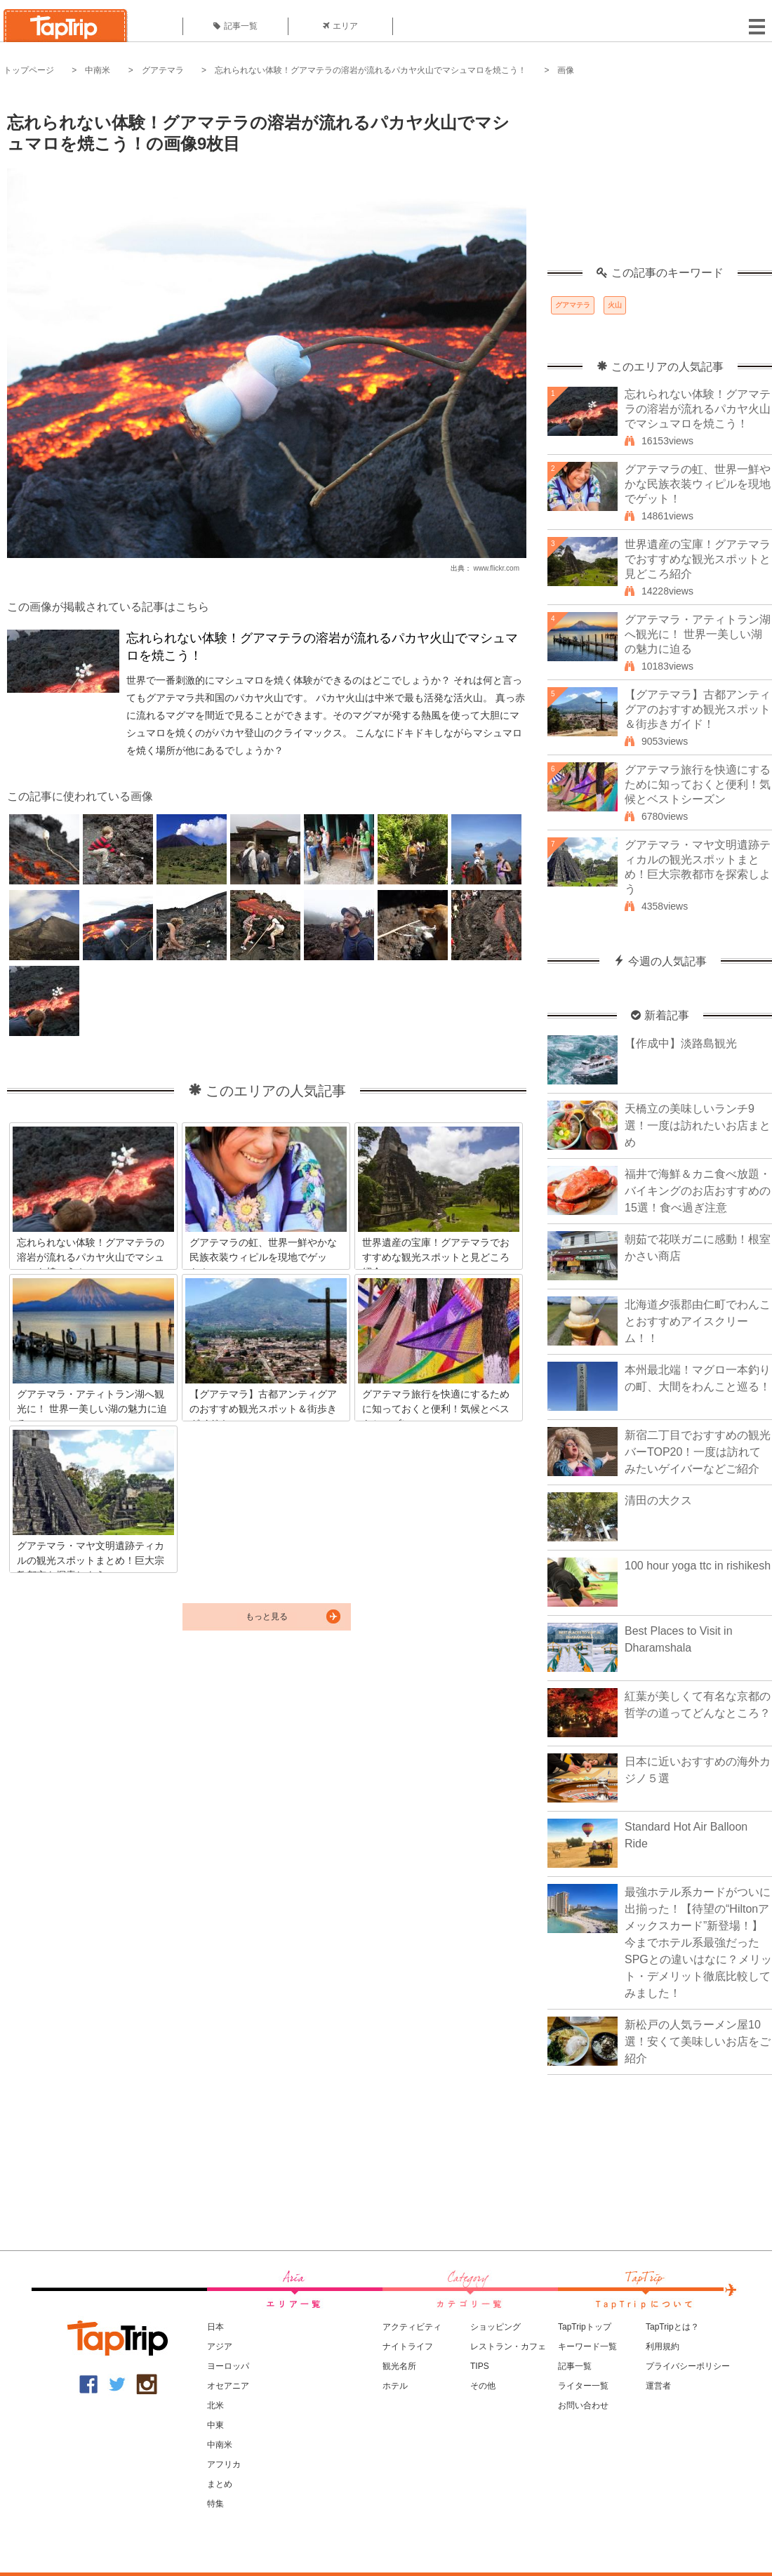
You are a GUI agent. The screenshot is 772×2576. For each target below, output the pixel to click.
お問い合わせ (583, 2405)
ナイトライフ (407, 2346)
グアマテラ (572, 305)
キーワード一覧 (587, 2346)
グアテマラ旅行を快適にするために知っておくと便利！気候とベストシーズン (698, 784)
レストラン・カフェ (508, 2346)
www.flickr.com (496, 568)
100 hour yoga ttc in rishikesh (698, 1566)
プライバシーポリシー (688, 2366)
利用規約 (662, 2346)
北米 (215, 2405)
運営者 (658, 2386)
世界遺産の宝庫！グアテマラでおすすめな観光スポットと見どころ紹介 (698, 559)
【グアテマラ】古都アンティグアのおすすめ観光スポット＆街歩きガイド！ (698, 709)
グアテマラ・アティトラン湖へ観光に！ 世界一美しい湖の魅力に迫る (698, 634)
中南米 (97, 70)
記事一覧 (235, 26)
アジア (219, 2346)
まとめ (219, 2484)
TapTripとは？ (672, 2327)
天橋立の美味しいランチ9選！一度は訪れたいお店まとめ (698, 1125)
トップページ (29, 70)
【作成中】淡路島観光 (681, 1043)
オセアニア (228, 2386)
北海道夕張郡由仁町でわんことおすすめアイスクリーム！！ (698, 1321)
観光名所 (399, 2366)
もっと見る (267, 1616)
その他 (482, 2386)
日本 (215, 2327)
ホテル (395, 2386)
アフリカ (224, 2464)
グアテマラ (163, 70)
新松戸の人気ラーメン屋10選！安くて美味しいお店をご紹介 (698, 2041)
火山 (615, 305)
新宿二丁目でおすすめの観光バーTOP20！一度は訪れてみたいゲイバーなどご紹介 (698, 1452)
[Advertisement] (659, 179)
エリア (340, 26)
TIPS (479, 2366)
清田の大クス (658, 1500)
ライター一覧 (583, 2386)
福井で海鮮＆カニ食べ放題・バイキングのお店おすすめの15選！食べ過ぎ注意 (698, 1191)
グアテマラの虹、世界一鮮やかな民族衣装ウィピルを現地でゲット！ (698, 484)
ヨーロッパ (228, 2366)
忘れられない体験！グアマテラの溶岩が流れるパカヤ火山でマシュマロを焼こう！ (370, 70)
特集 (215, 2504)
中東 (215, 2425)
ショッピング (495, 2327)
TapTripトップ (584, 2327)
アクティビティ (411, 2327)
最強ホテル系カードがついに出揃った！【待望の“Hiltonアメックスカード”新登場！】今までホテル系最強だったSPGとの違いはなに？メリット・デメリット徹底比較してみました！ (698, 1942)
